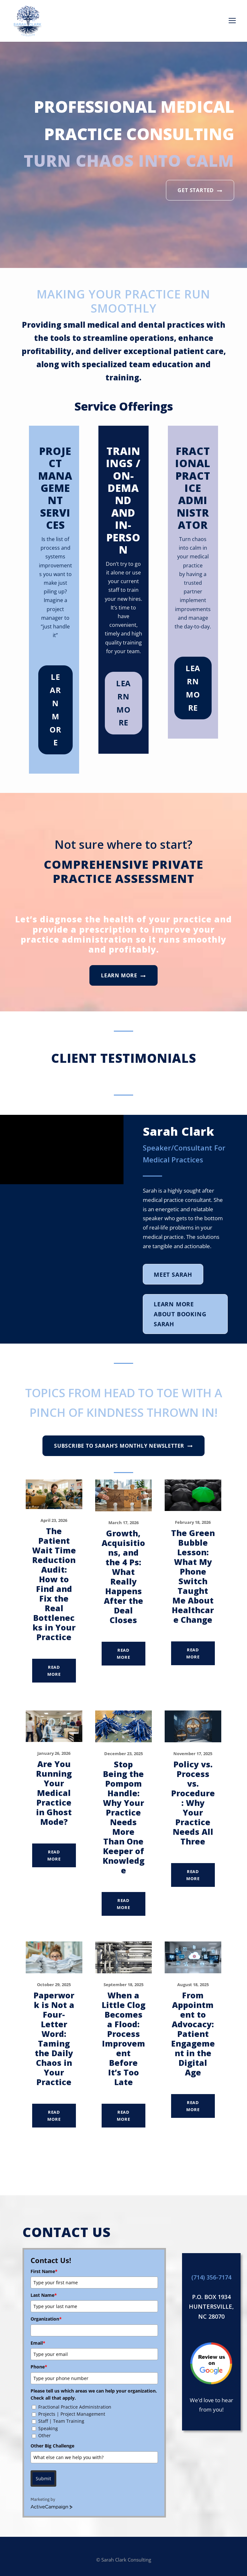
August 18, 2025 (193, 1984)
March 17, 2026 (123, 1522)
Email (38, 2343)
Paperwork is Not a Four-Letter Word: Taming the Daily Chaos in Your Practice (53, 2038)
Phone (39, 2367)
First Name (44, 2271)
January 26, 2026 (53, 1753)
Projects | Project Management (71, 2414)
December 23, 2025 (123, 1753)
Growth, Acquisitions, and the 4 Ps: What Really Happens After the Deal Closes (123, 1576)
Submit (43, 2478)
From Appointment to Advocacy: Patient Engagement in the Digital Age (193, 2034)
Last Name (44, 2295)
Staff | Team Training (61, 2421)
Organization (46, 2319)
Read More (53, 1670)
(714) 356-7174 (211, 2277)
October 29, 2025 (54, 1984)
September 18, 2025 (123, 1984)
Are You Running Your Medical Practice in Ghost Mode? (54, 1792)
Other (44, 2435)
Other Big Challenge (52, 2446)
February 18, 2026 (193, 1522)
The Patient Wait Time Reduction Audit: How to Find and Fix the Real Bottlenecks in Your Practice (54, 1583)
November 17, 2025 (192, 1753)
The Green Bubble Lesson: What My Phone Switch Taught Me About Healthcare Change (193, 1576)
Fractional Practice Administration (74, 2407)
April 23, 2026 (54, 1520)
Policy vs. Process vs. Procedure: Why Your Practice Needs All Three (193, 1803)
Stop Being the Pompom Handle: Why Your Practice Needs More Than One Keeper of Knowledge (123, 1817)
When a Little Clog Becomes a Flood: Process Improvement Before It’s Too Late (123, 2038)
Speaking (48, 2428)
